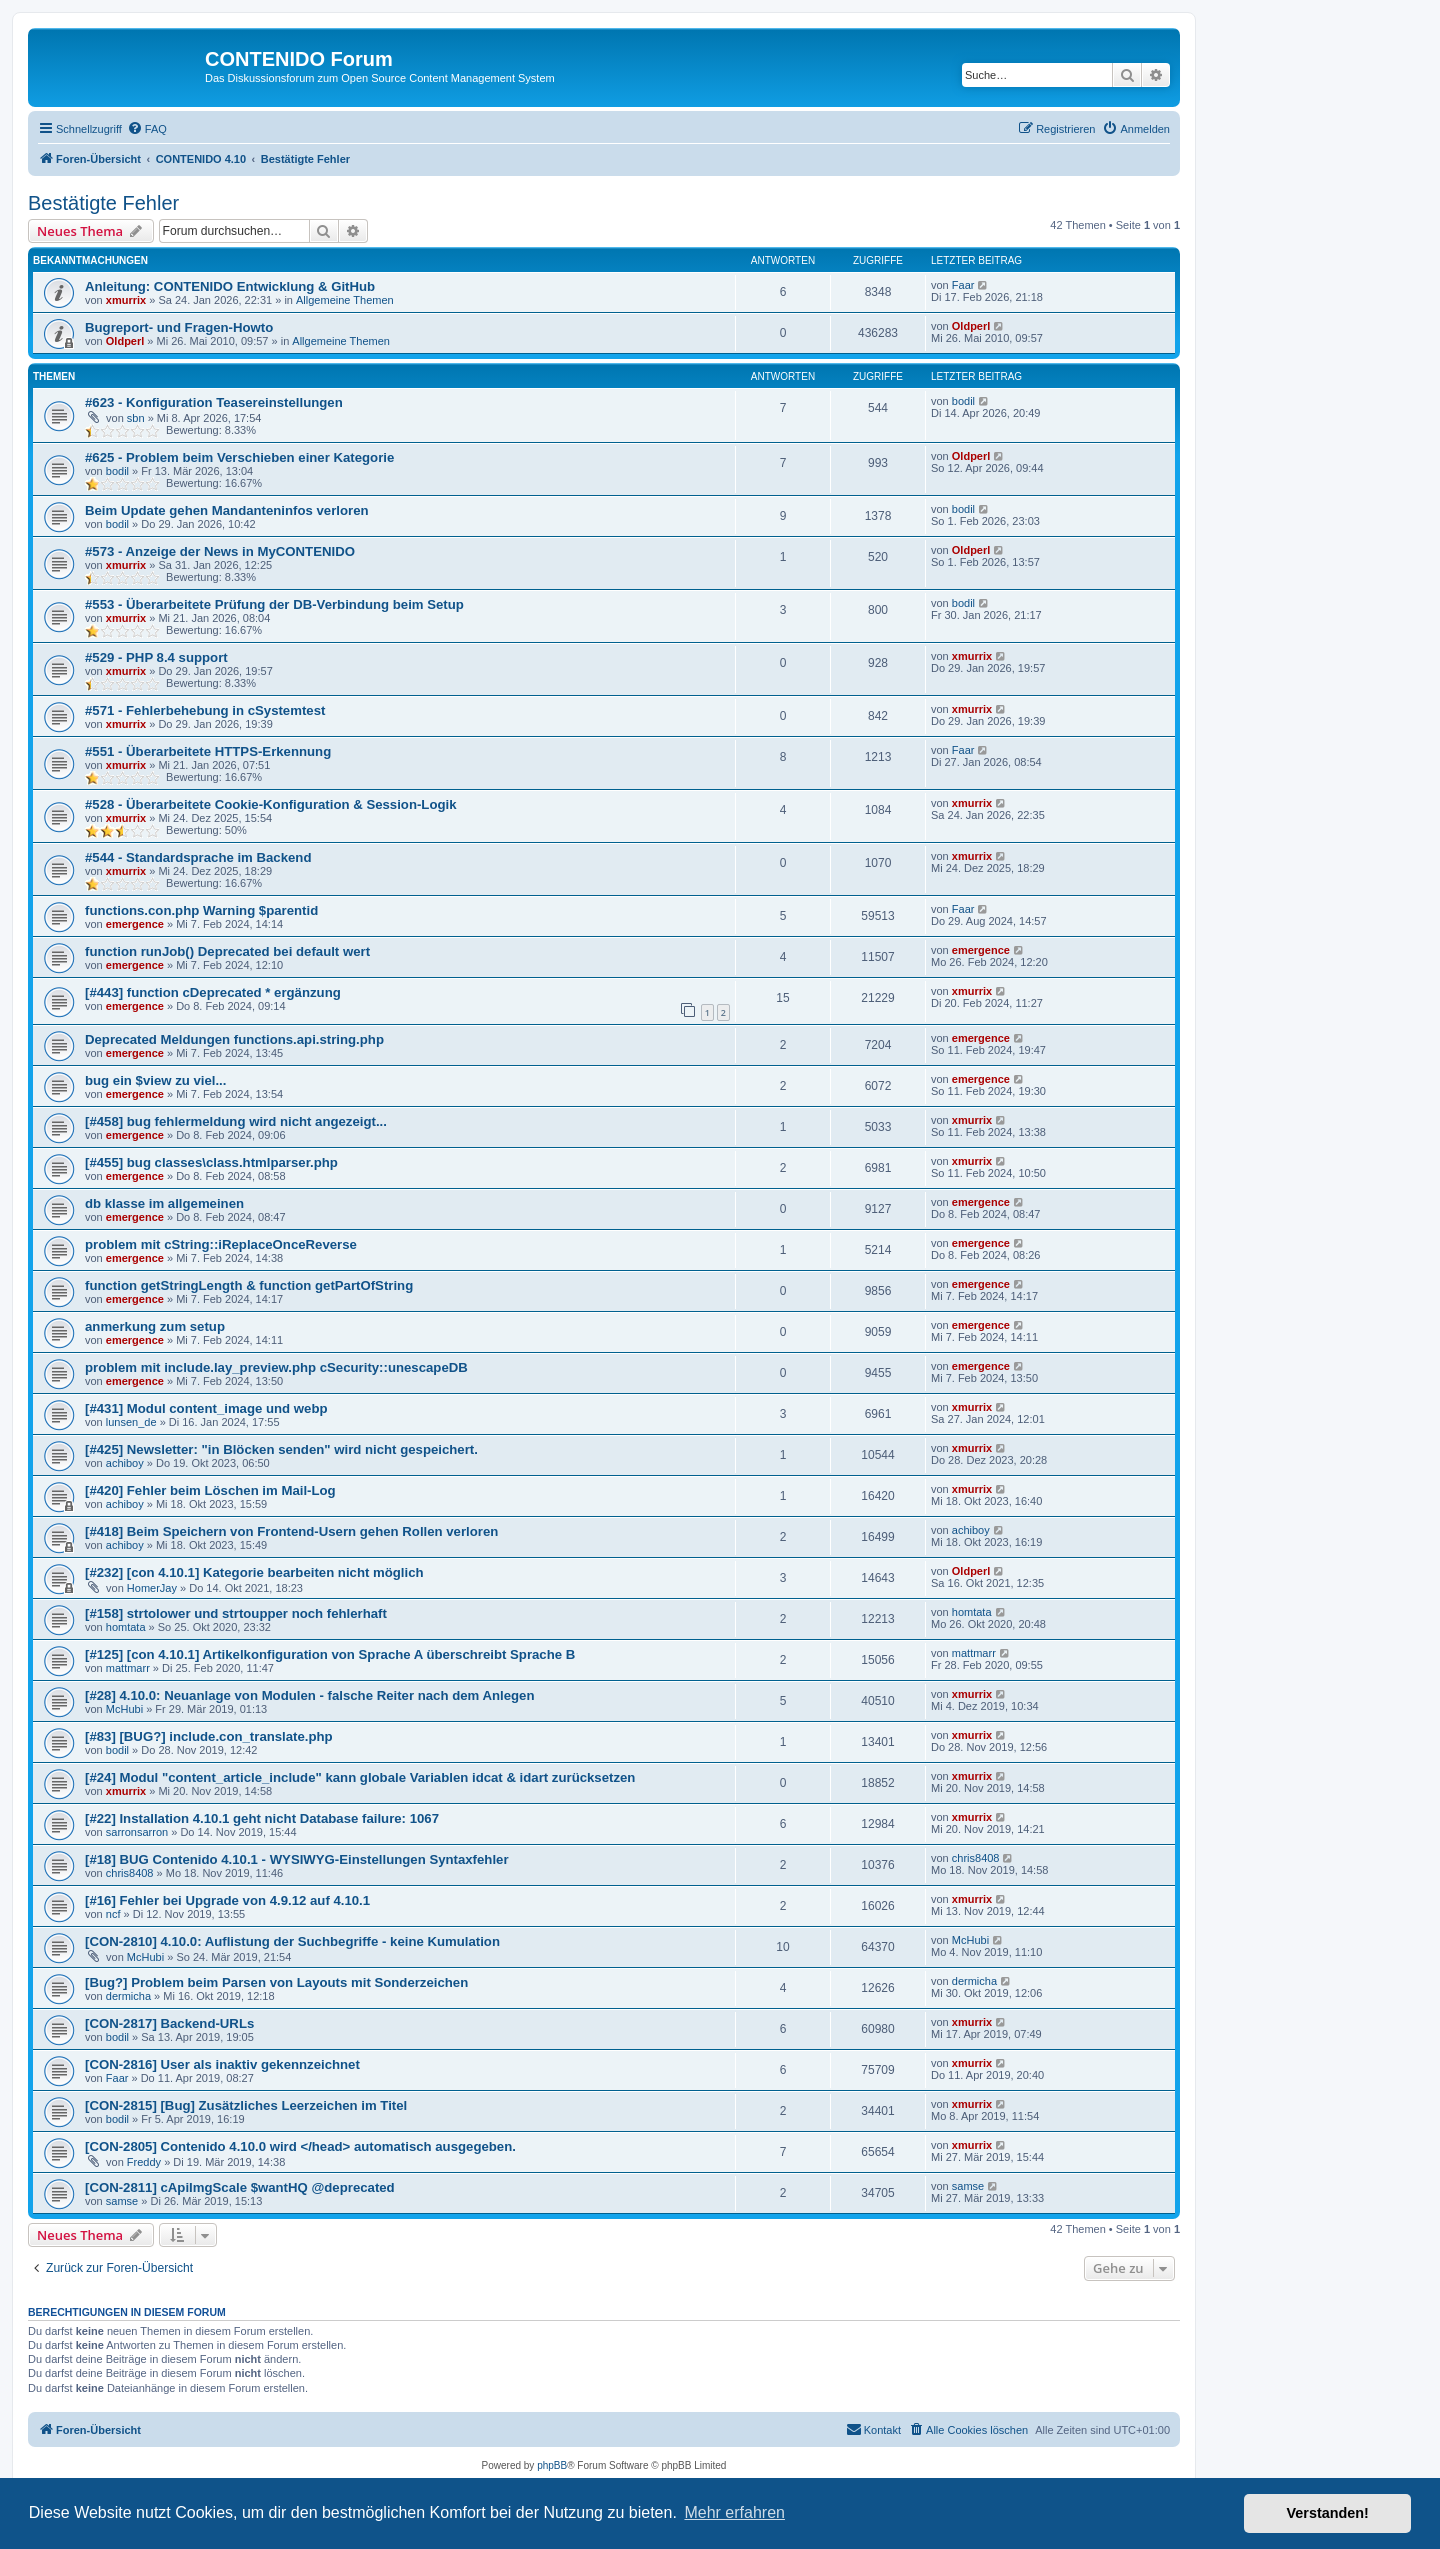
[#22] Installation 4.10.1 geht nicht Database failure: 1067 (262, 1818)
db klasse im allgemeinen (164, 1203)
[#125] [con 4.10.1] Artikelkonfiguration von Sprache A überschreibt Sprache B (330, 1654)
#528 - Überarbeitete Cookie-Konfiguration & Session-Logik (271, 804)
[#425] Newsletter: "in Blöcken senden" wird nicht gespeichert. (281, 1449)
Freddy (144, 2162)
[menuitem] (147, 129)
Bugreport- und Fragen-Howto (179, 327)
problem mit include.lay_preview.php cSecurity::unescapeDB (276, 1367)
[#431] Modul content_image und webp (206, 1408)
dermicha (128, 1996)
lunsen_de (131, 1422)
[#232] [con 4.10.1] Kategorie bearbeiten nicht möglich (254, 1572)
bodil (963, 401)
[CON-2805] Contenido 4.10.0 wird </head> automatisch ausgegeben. (300, 2146)
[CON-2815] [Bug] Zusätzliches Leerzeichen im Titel (246, 2105)
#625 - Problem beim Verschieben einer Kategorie (239, 457)
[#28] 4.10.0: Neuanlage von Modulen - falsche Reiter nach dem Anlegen (309, 1695)
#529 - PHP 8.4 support (156, 657)
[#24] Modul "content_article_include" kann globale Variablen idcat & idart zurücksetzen (360, 1777)
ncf (113, 1914)
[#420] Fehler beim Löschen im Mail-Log (210, 1490)
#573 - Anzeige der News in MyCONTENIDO (220, 551)
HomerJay (152, 1588)
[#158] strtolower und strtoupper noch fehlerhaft (236, 1613)
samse (122, 2201)
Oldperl (125, 341)
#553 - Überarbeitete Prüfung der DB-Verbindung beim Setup (274, 604)
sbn (136, 418)
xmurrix (126, 300)
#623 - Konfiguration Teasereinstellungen (214, 402)
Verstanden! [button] (1328, 2513)
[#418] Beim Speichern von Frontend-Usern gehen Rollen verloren (291, 1531)
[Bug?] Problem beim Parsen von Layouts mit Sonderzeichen (276, 1982)
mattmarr (128, 1668)
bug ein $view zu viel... (155, 1080)
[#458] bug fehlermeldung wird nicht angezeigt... (236, 1121)
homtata (126, 1627)
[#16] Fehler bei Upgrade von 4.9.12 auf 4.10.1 (227, 1900)
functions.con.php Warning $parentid (201, 910)
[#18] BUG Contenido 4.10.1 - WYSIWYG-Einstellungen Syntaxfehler (297, 1859)
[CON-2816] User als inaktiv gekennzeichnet (222, 2064)
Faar (963, 285)
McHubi (124, 1709)
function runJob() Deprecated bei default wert (227, 951)
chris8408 (130, 1873)
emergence (135, 924)
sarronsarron (137, 1832)
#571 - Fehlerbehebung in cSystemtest (205, 710)
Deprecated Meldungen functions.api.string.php (234, 1039)
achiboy (125, 1463)
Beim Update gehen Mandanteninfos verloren (227, 510)
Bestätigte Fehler (103, 203)
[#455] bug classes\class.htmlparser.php (211, 1162)
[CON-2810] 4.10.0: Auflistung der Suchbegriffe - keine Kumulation (292, 1941)
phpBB (552, 2465)
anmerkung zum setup (155, 1326)
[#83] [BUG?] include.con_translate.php (209, 1736)
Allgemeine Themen (345, 300)
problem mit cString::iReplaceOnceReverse (221, 1244)
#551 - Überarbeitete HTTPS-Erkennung (208, 751)
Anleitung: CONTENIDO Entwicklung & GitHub (230, 286)
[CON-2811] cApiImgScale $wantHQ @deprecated (240, 2187)
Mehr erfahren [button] (734, 2512)
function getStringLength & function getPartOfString (249, 1285)
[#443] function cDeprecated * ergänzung (213, 992)
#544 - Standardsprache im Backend (198, 857)
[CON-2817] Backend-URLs (169, 2023)
